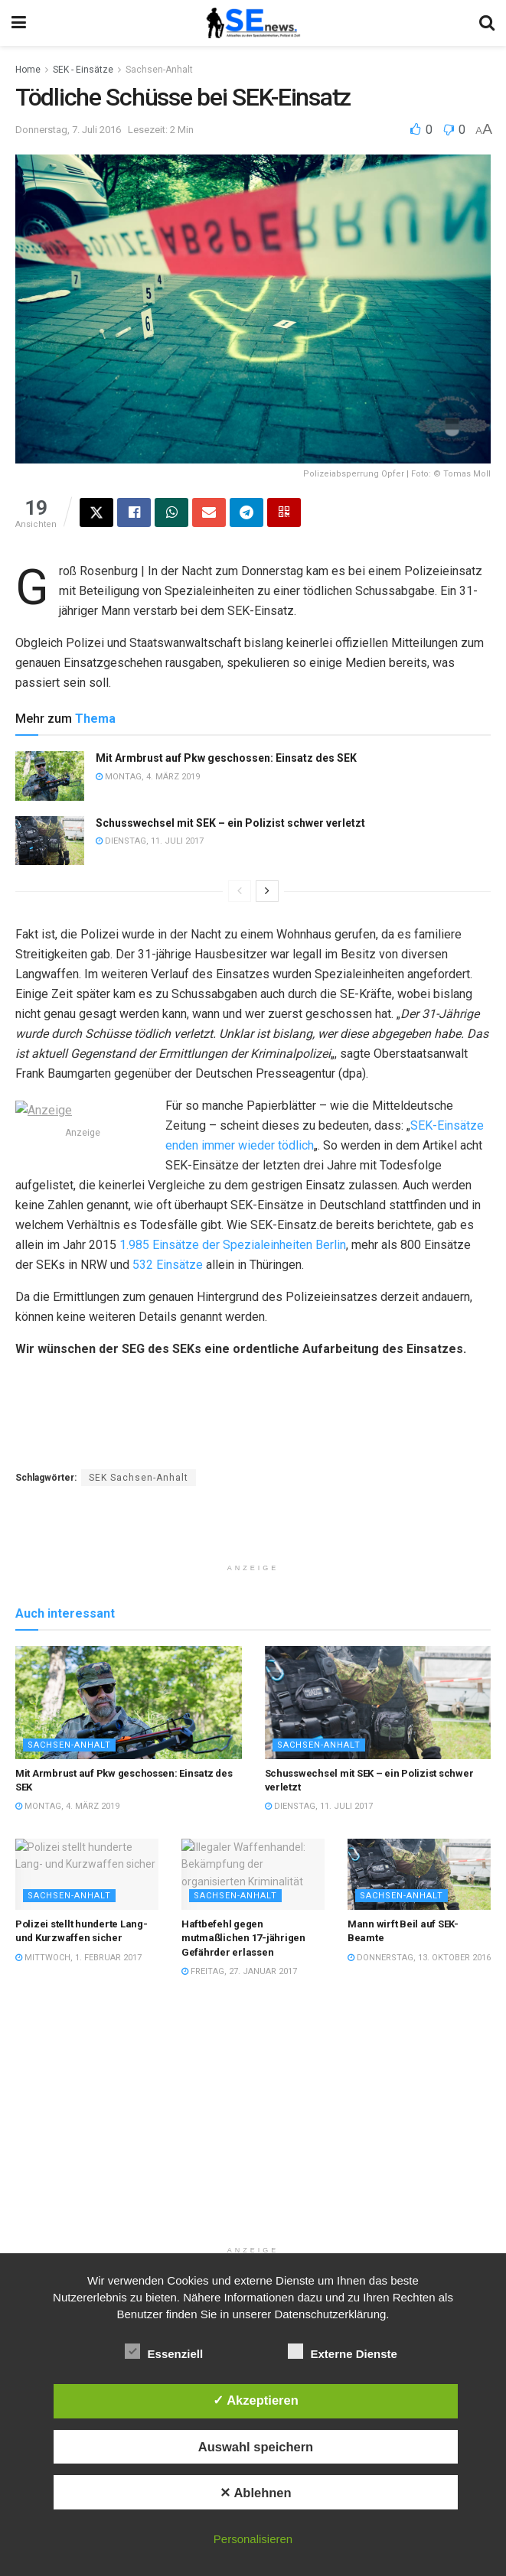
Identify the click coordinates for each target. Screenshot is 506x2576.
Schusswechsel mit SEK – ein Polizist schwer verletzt (230, 823)
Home (28, 69)
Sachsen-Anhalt (159, 69)
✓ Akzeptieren (256, 2400)
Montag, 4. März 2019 (148, 777)
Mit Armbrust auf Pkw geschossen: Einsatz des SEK (226, 758)
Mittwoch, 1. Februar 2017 (78, 1997)
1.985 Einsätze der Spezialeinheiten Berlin (232, 1245)
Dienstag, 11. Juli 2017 (150, 841)
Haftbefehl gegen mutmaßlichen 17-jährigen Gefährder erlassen (243, 1977)
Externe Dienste (342, 2351)
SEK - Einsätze (83, 69)
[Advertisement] (253, 1571)
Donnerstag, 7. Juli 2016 (68, 129)
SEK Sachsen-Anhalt (138, 1477)
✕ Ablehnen (255, 2493)
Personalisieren (253, 2538)
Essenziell (164, 2351)
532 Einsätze (167, 1264)
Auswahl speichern (255, 2447)
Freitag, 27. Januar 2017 (239, 2011)
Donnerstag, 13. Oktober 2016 (419, 1997)
